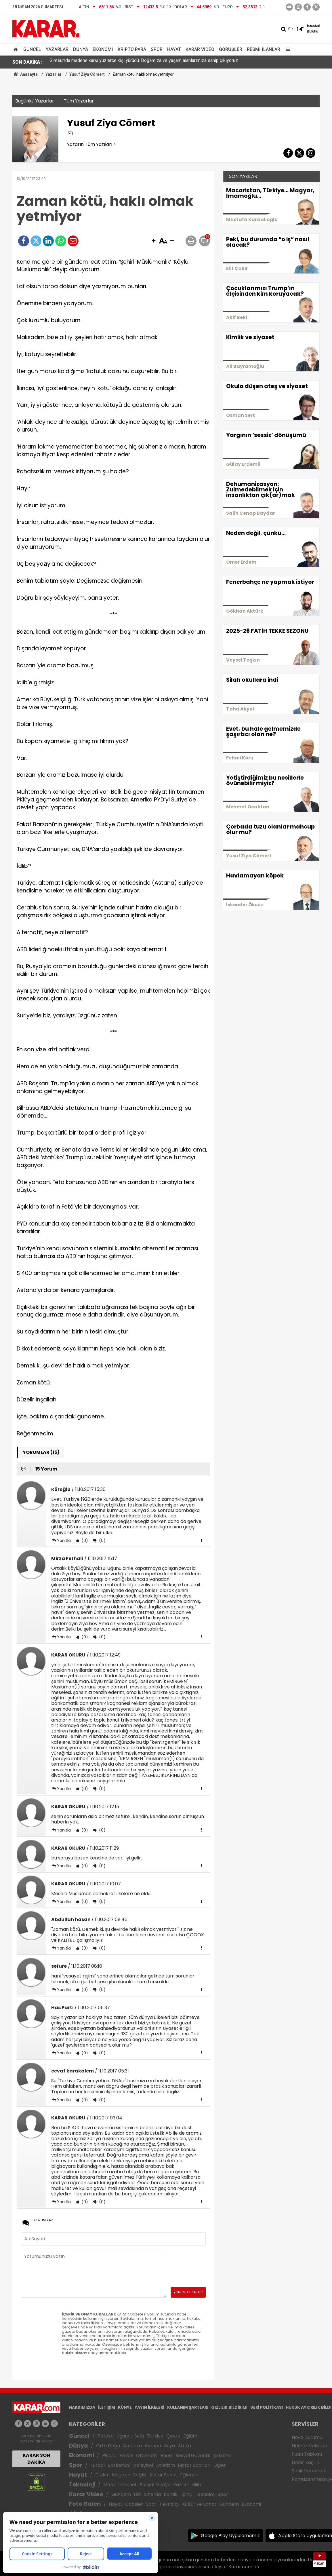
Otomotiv (147, 2455)
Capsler (134, 2504)
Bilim (197, 2484)
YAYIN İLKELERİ (149, 2407)
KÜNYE (125, 2407)
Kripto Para (132, 49)
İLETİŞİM (106, 2407)
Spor (157, 49)
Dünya (80, 49)
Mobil (109, 2484)
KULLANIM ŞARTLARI (187, 2407)
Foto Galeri (85, 2504)
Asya (169, 2445)
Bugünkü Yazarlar (34, 101)
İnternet (127, 2484)
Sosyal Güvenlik (192, 2455)
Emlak (126, 2455)
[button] (153, 241)
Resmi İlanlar (263, 49)
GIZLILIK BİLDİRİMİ (229, 2407)
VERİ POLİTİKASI (266, 2407)
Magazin (121, 2474)
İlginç (186, 2494)
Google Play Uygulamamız (230, 2535)
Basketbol (119, 2465)
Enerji (167, 2455)
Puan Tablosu (307, 2454)
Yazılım (181, 2484)
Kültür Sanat (163, 2474)
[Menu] (287, 49)
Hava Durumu (307, 2437)
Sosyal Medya (155, 2484)
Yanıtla (64, 1540)
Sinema (152, 2494)
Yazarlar (57, 49)
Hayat (174, 49)
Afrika (184, 2445)
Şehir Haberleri (308, 2470)
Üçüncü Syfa (130, 2436)
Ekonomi (103, 49)
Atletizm (165, 2465)
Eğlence (189, 2474)
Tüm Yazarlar (79, 101)
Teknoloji (82, 2484)
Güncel (32, 49)
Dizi (137, 2494)
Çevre (173, 2436)
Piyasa (109, 2455)
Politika (106, 2436)
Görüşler (230, 49)
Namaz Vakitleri (309, 2445)
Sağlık (140, 2474)
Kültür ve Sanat (199, 2504)
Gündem (121, 2494)
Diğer (219, 2465)
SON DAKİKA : (27, 62)
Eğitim (190, 2436)
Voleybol (143, 2465)
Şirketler (222, 2455)
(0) (84, 1540)
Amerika (132, 2445)
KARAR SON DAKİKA (36, 2458)
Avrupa (153, 2445)
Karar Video (200, 49)
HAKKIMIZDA (82, 2407)
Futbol (97, 2465)
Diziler (102, 2474)
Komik (171, 2494)
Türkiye (155, 2436)
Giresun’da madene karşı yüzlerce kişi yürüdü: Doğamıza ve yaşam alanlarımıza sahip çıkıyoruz (143, 62)
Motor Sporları (194, 2465)
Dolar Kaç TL (306, 2462)
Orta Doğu (108, 2445)
